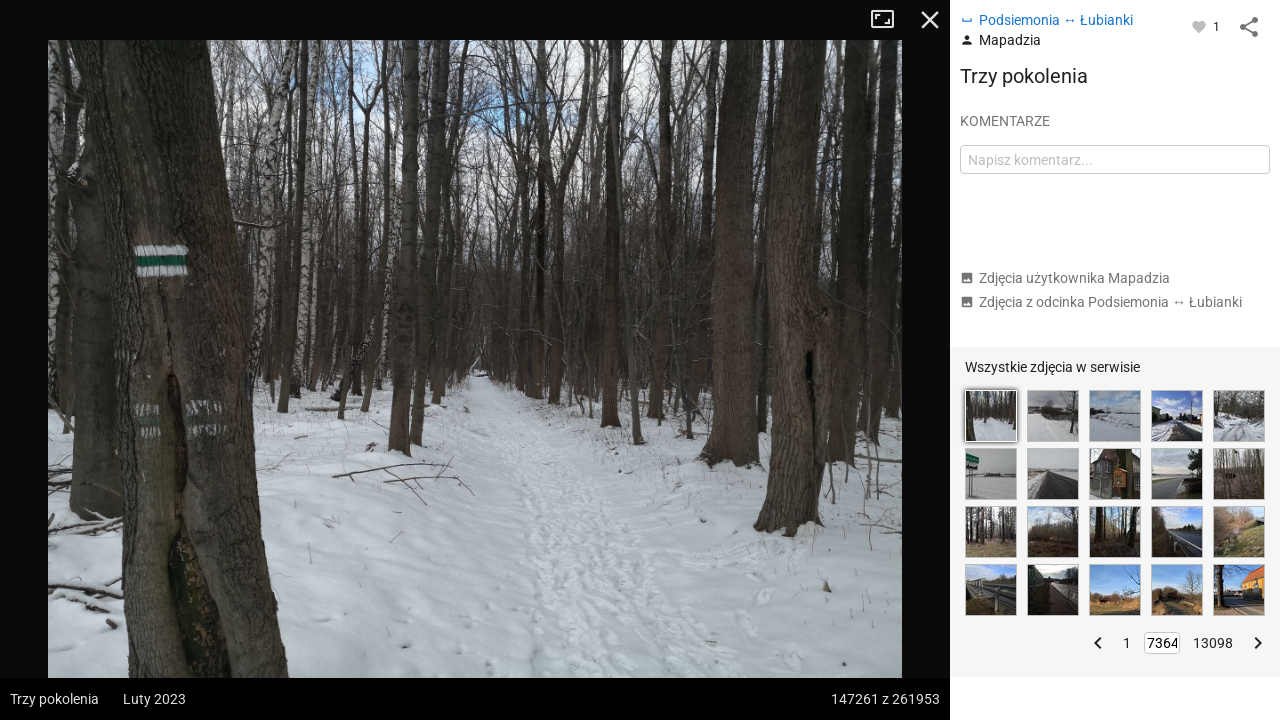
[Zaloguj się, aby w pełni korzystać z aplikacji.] (1200, 26)
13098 (1213, 643)
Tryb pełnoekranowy (890, 20)
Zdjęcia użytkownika (1065, 278)
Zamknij (930, 20)
